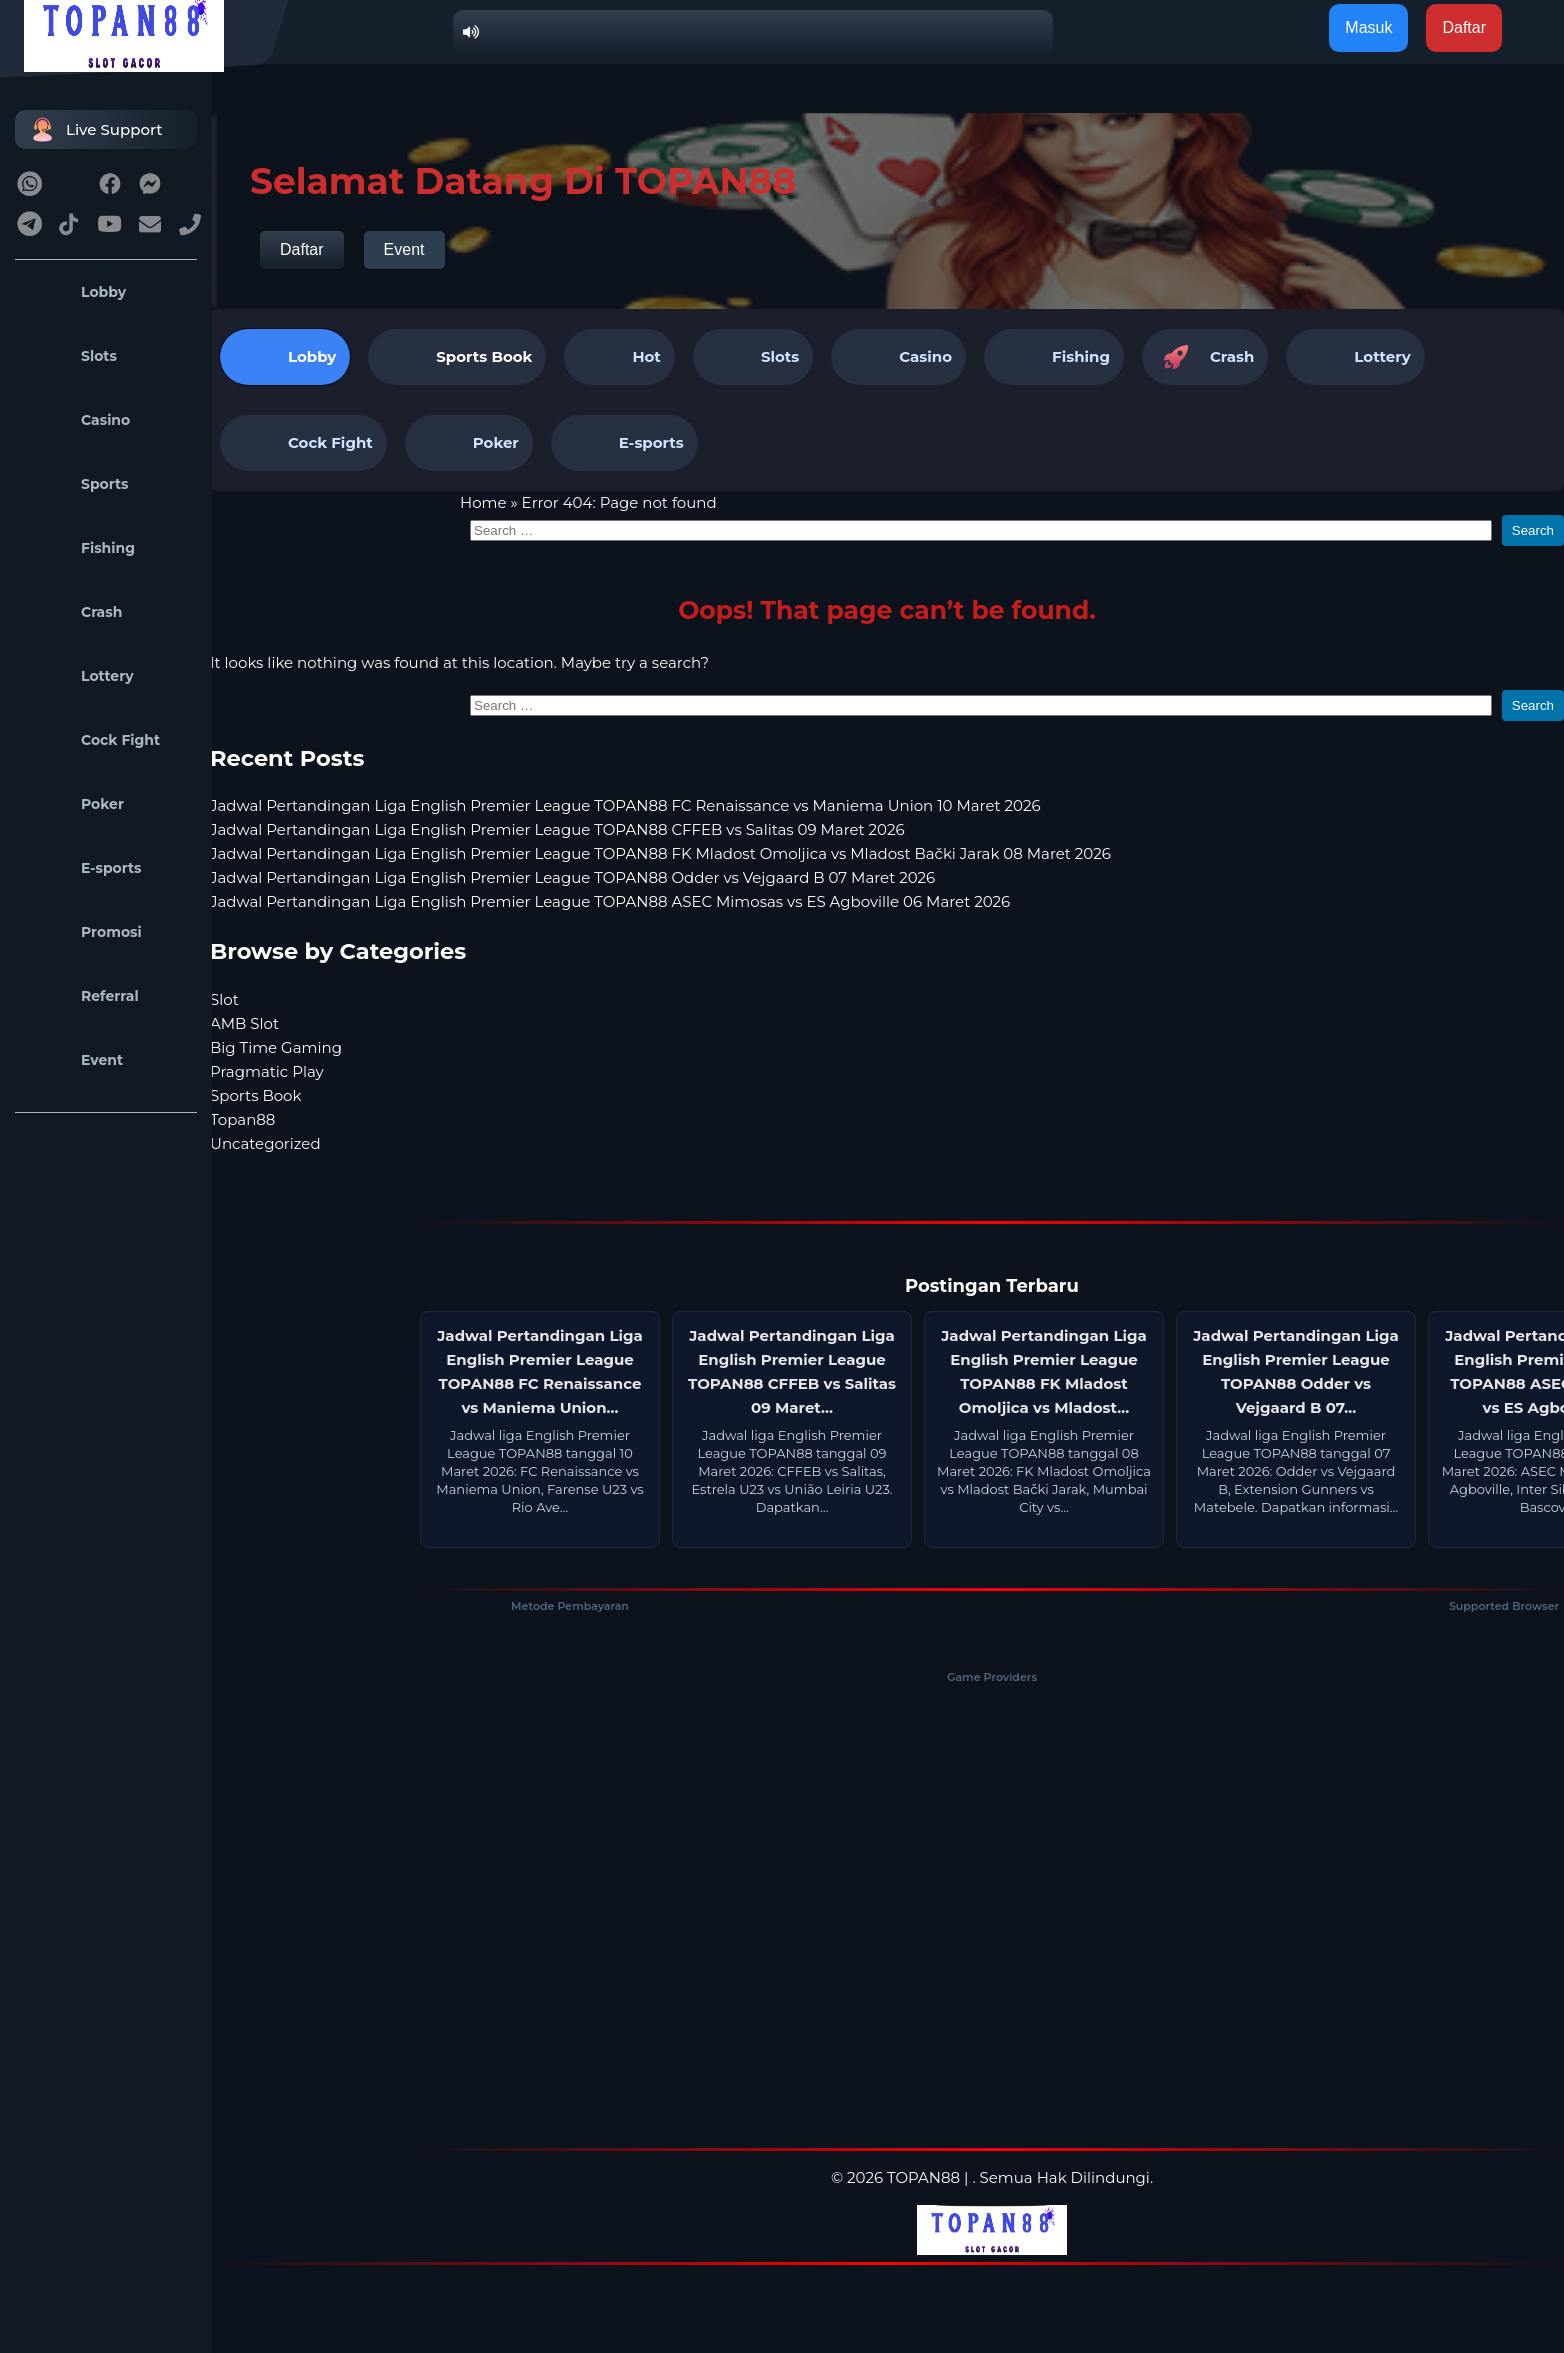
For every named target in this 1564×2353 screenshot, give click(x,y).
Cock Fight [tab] (303, 443)
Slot (224, 999)
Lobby (75, 292)
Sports (77, 484)
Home (483, 502)
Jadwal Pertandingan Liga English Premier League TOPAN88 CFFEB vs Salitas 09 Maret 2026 (557, 829)
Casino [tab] (898, 357)
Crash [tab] (1205, 357)
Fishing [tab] (1054, 357)
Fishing (80, 548)
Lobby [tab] (285, 357)
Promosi (83, 932)
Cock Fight (92, 740)
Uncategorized (265, 1143)
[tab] (457, 357)
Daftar (302, 249)
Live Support (94, 129)
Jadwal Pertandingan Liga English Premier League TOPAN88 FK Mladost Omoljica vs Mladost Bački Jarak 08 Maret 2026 (660, 853)
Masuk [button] (1368, 27)
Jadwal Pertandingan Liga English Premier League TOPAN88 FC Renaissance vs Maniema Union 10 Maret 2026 (625, 805)
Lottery (79, 676)
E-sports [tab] (624, 443)
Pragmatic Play (267, 1071)
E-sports (83, 868)
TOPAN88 (923, 2177)
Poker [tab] (469, 443)
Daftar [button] (1464, 27)
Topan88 (242, 1119)
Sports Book (484, 356)
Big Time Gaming (276, 1047)
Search (1533, 530)
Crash (73, 612)
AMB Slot (244, 1023)
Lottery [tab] (1355, 357)
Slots (71, 356)
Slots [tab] (753, 357)
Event (74, 1060)
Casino (77, 420)
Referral (82, 996)
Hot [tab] (619, 357)
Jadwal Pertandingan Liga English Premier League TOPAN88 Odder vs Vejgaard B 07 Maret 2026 (572, 877)
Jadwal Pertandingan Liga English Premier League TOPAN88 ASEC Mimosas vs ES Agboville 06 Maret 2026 (610, 901)
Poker (74, 804)
